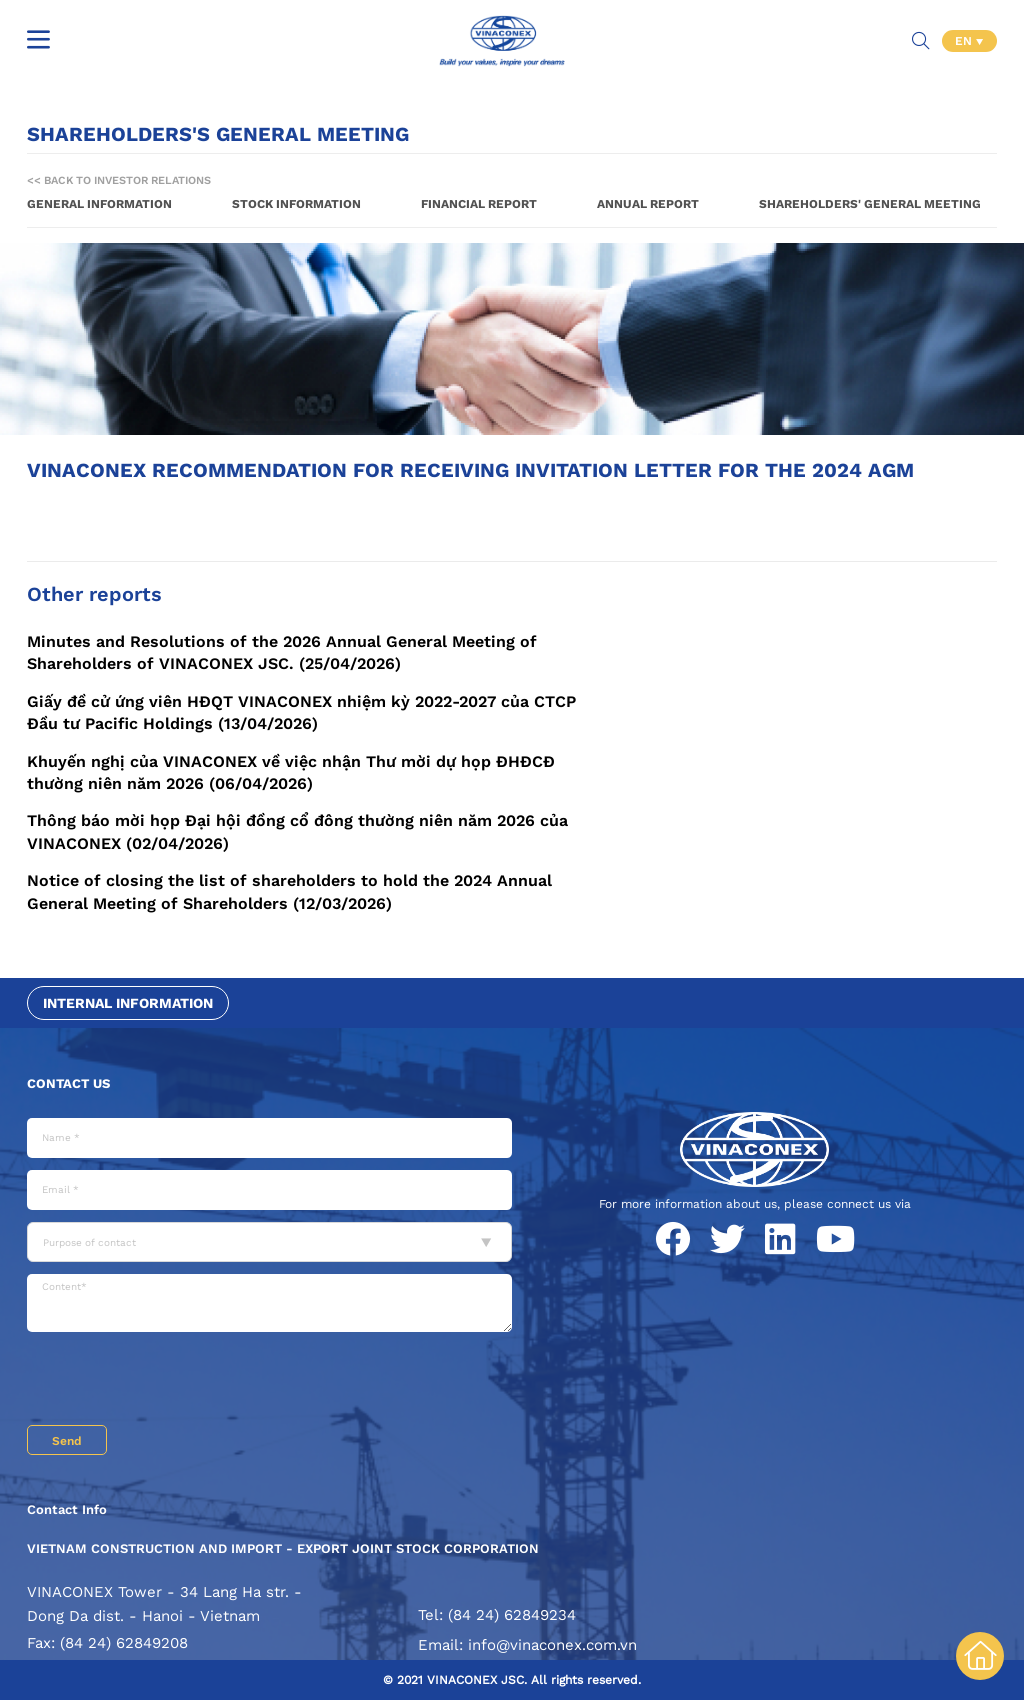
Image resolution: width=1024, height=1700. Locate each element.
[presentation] (179, 1381)
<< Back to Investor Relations (119, 180)
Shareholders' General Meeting (870, 204)
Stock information (296, 204)
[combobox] (269, 1242)
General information (99, 204)
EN (965, 40)
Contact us (68, 1083)
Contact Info (67, 1509)
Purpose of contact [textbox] (89, 1242)
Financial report (479, 204)
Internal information (128, 1003)
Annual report (648, 204)
